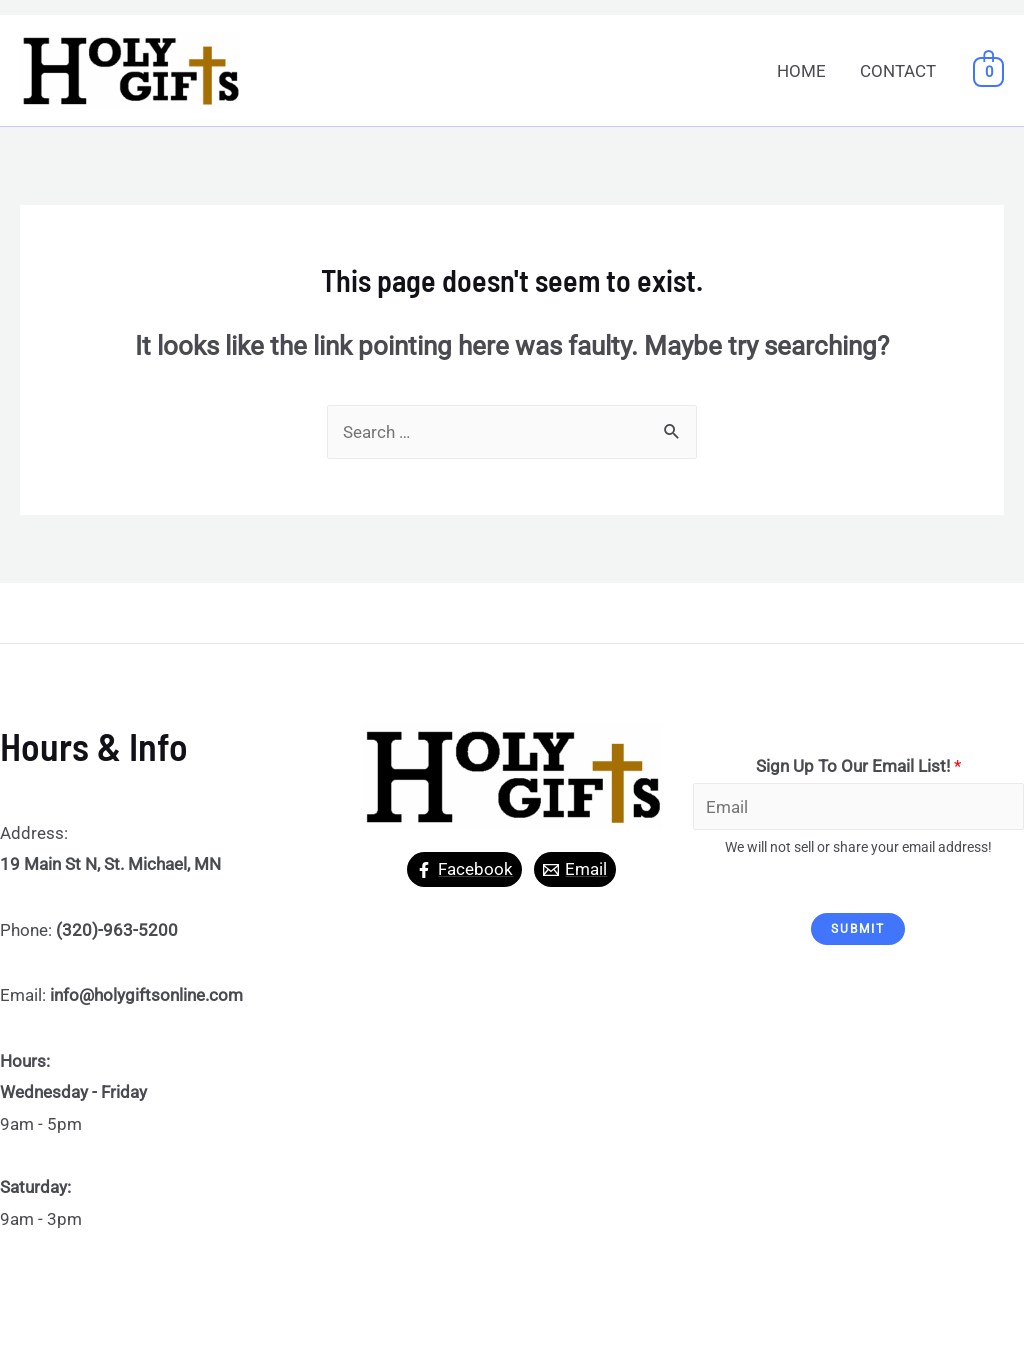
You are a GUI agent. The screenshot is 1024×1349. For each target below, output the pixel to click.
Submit (858, 929)
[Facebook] (464, 869)
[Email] (575, 869)
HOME (801, 71)
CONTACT (898, 71)
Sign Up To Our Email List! (858, 766)
